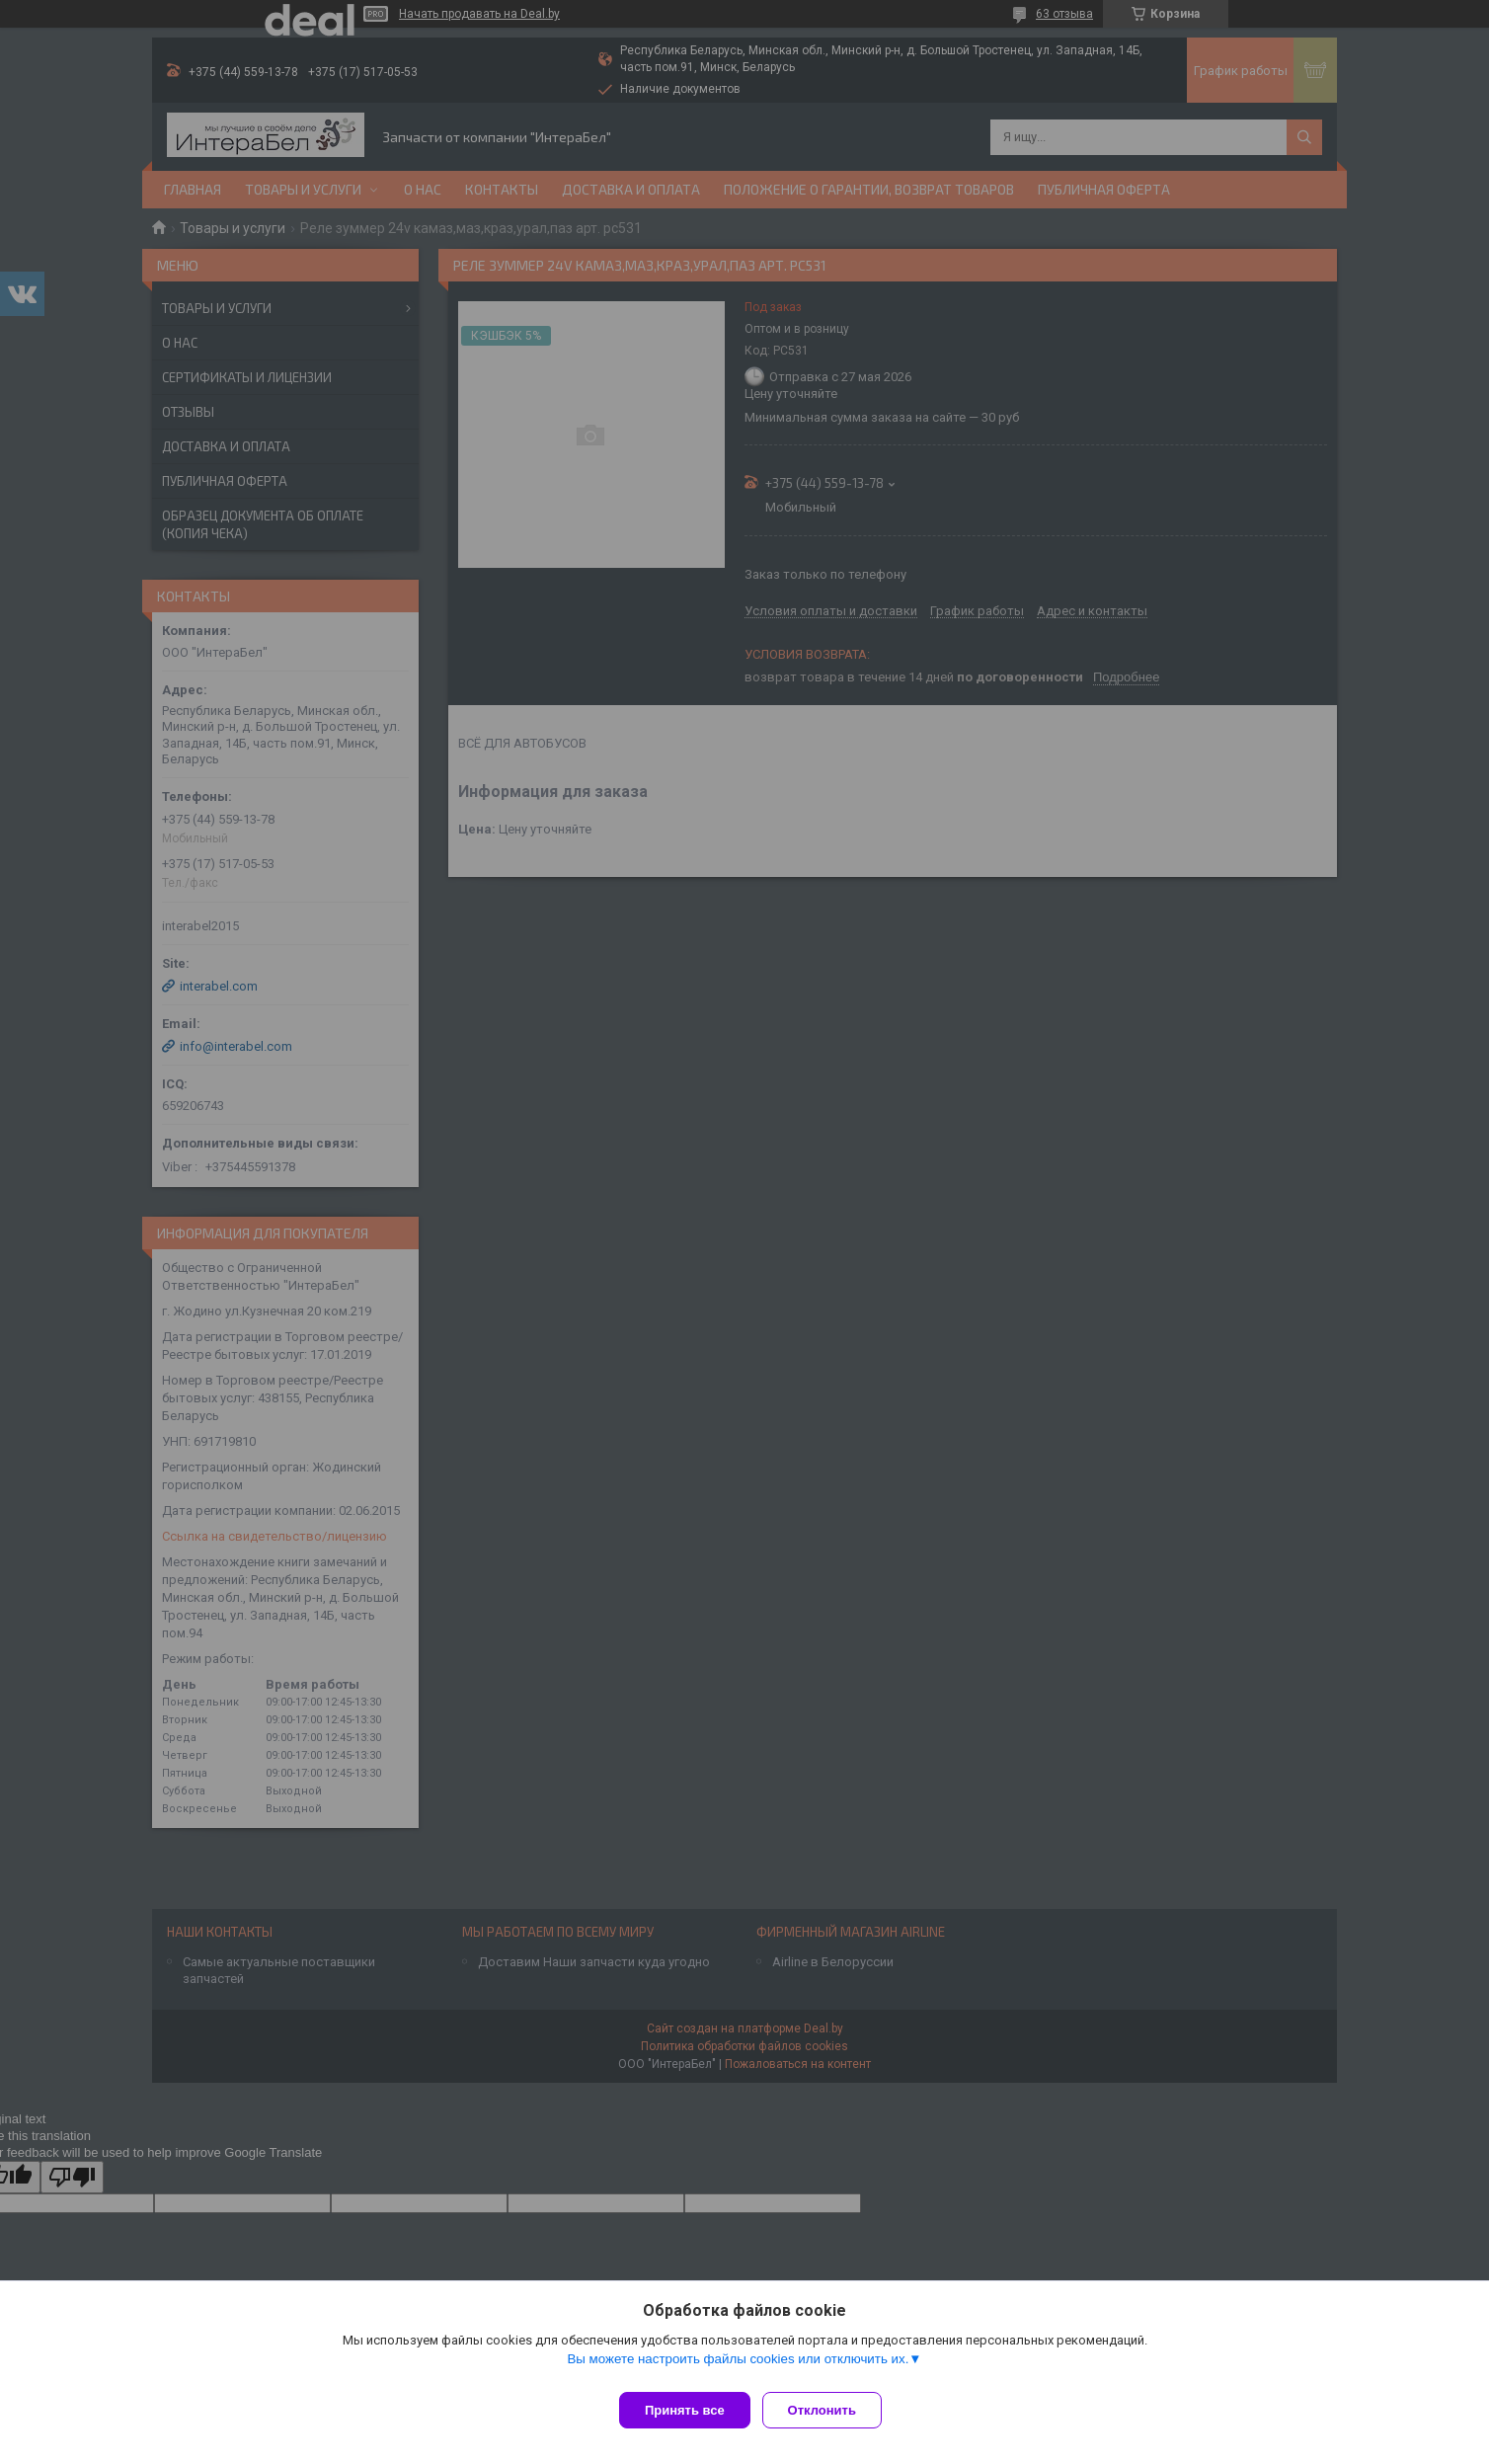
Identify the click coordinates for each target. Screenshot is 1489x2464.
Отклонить (830, 2410)
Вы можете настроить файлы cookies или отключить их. (737, 2366)
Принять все (685, 2410)
